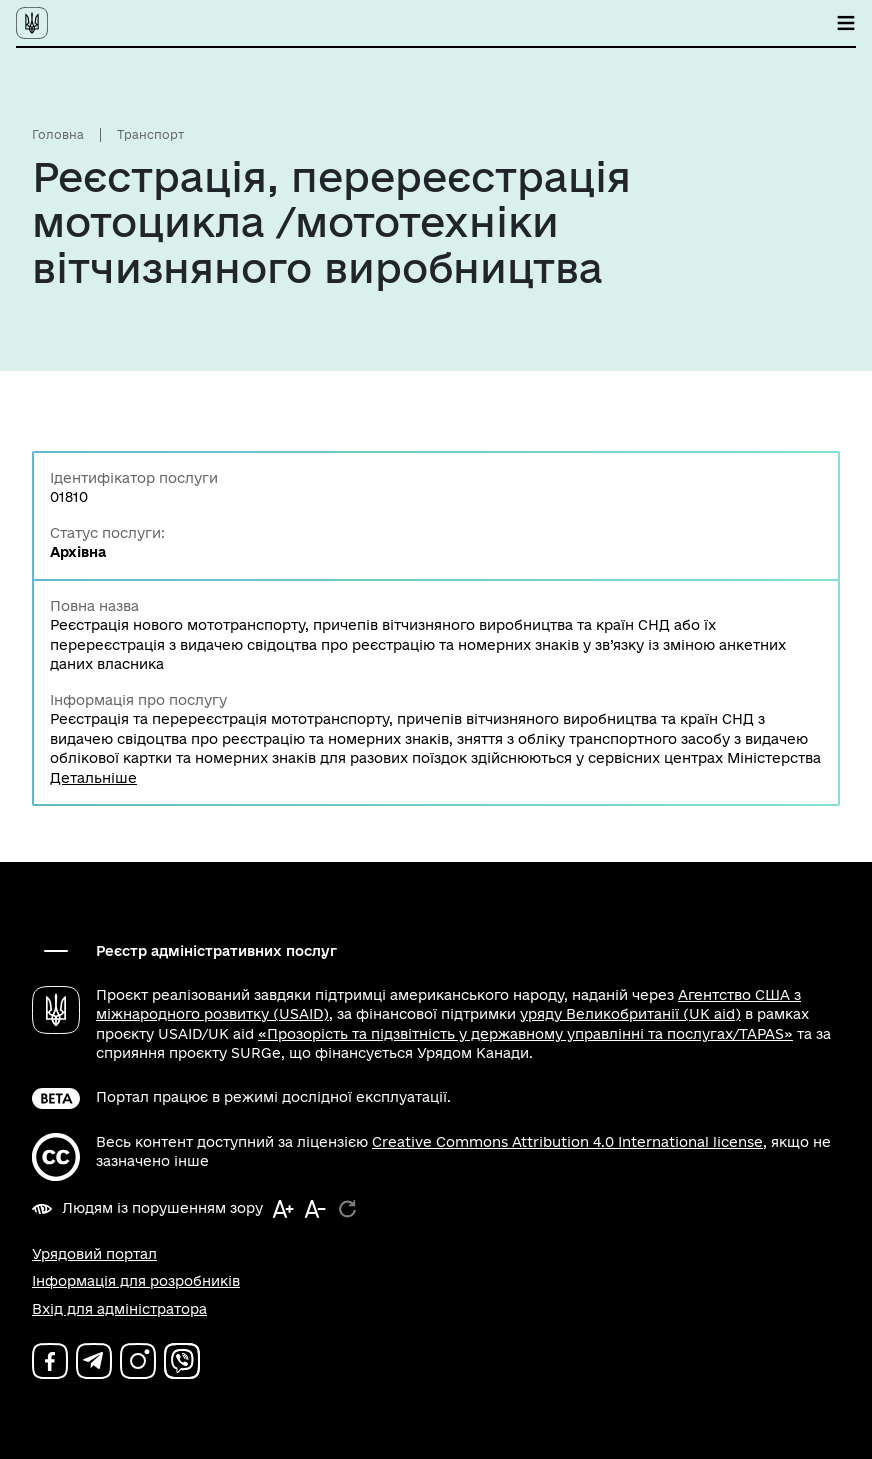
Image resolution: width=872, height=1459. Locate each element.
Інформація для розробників (136, 1281)
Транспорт (150, 134)
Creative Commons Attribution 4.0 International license (567, 1142)
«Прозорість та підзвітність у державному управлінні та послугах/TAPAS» (525, 1034)
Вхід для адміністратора (119, 1309)
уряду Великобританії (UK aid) (630, 1014)
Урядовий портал (94, 1254)
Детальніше (93, 778)
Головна (58, 134)
